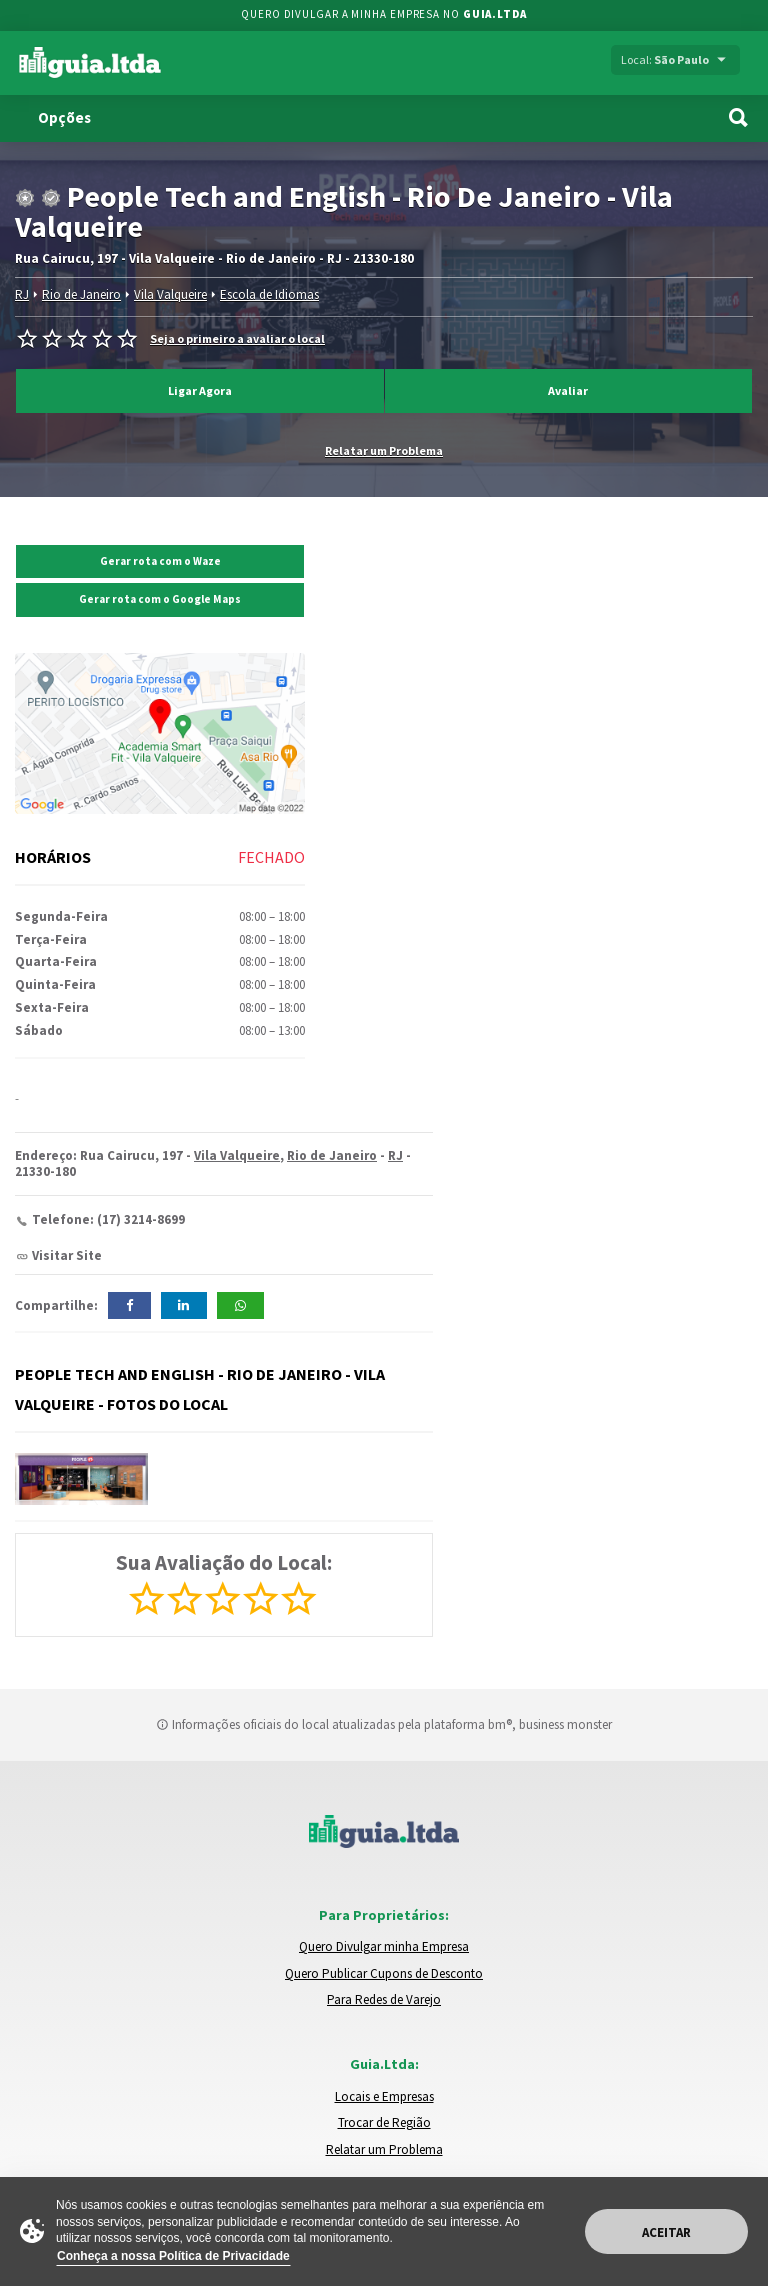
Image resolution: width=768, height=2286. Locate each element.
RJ (22, 294)
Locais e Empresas (384, 2096)
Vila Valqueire (170, 294)
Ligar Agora (200, 390)
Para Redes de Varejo (384, 1999)
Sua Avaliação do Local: (224, 1562)
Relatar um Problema (384, 450)
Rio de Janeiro (81, 294)
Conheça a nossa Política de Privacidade (173, 2256)
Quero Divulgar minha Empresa (384, 1946)
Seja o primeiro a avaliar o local (237, 338)
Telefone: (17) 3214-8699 (108, 1219)
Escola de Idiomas (269, 294)
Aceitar (666, 2232)
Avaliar (568, 390)
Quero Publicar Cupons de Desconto (384, 1973)
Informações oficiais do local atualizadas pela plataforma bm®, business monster (384, 1724)
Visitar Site (67, 1255)
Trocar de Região (384, 2122)
